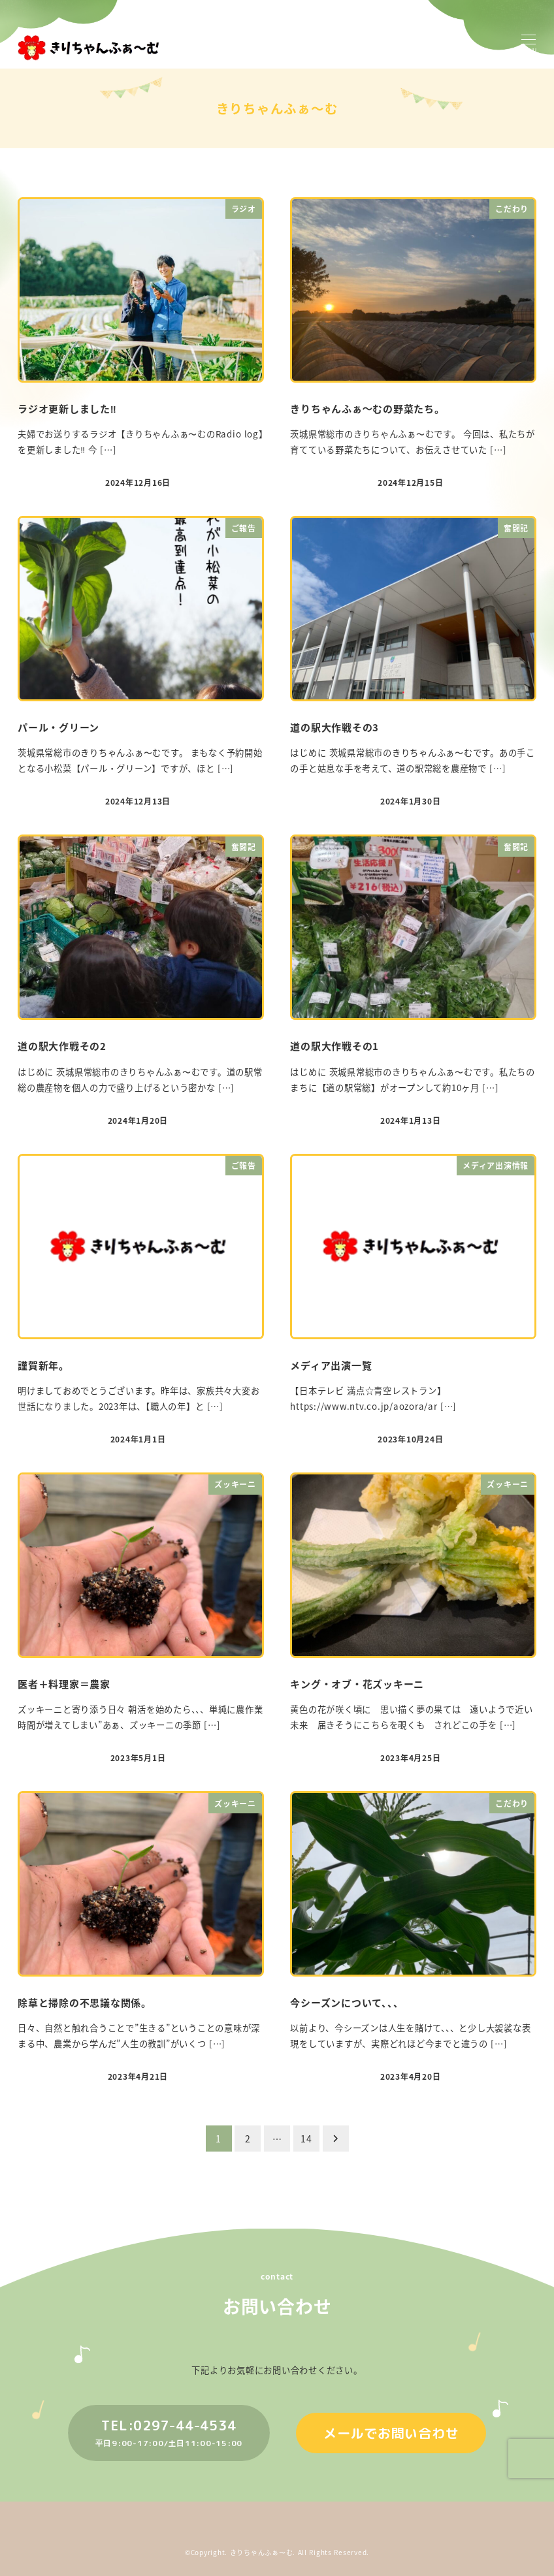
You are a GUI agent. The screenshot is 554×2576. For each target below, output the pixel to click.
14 (306, 2138)
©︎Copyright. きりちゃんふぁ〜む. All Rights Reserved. (277, 2552)
